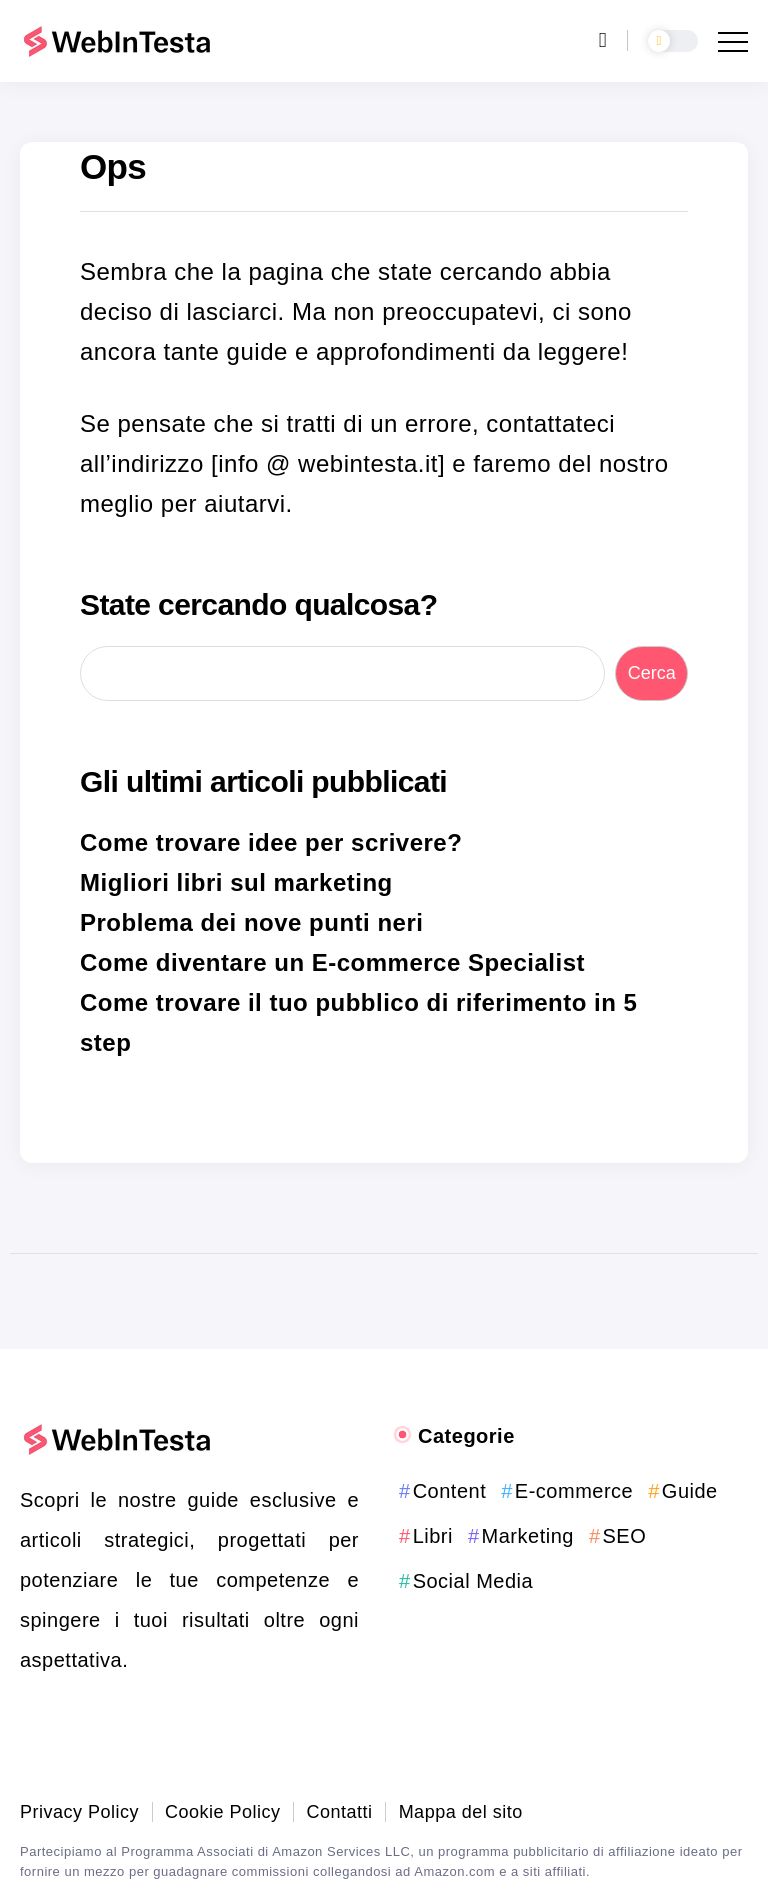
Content (450, 1491)
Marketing (528, 1536)
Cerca (652, 673)
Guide (690, 1491)
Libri (433, 1536)
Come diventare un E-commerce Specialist (332, 962)
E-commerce (574, 1491)
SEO (625, 1536)
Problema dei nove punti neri (251, 922)
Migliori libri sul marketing (236, 882)
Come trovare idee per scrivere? (271, 842)
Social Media (473, 1581)
